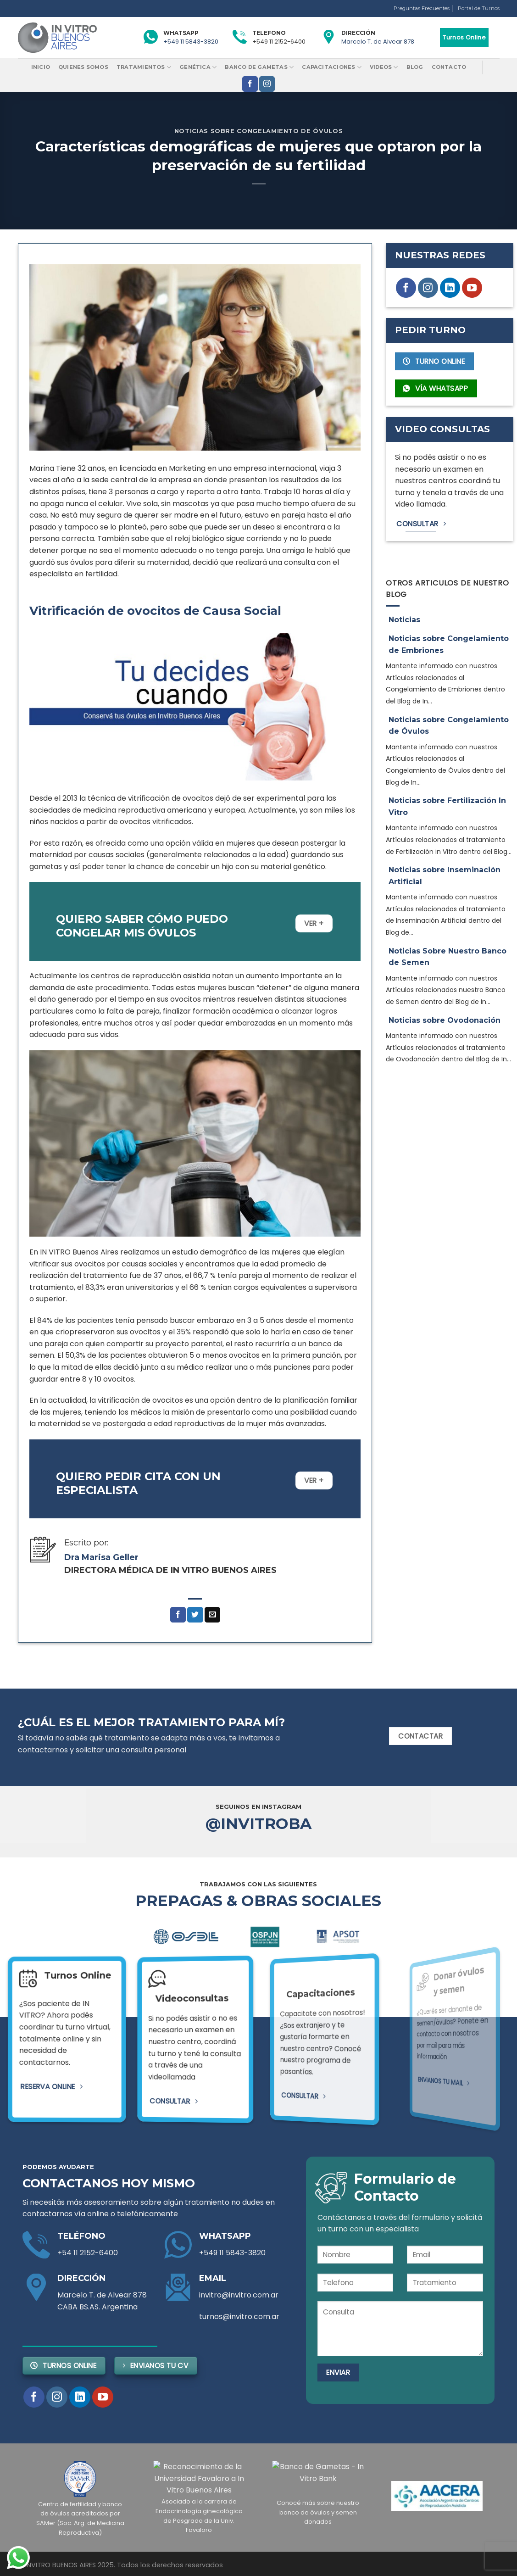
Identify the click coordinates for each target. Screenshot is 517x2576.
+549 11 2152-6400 (279, 41)
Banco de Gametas (259, 67)
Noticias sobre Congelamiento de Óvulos (258, 131)
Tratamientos (144, 67)
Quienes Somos (83, 67)
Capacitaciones (331, 67)
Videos (384, 67)
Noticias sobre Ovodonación (444, 1020)
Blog (414, 67)
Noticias (404, 619)
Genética (198, 67)
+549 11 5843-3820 (190, 41)
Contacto (449, 67)
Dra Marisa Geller (101, 1557)
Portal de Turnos (479, 8)
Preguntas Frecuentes (422, 8)
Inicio (40, 67)
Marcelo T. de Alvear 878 (377, 41)
